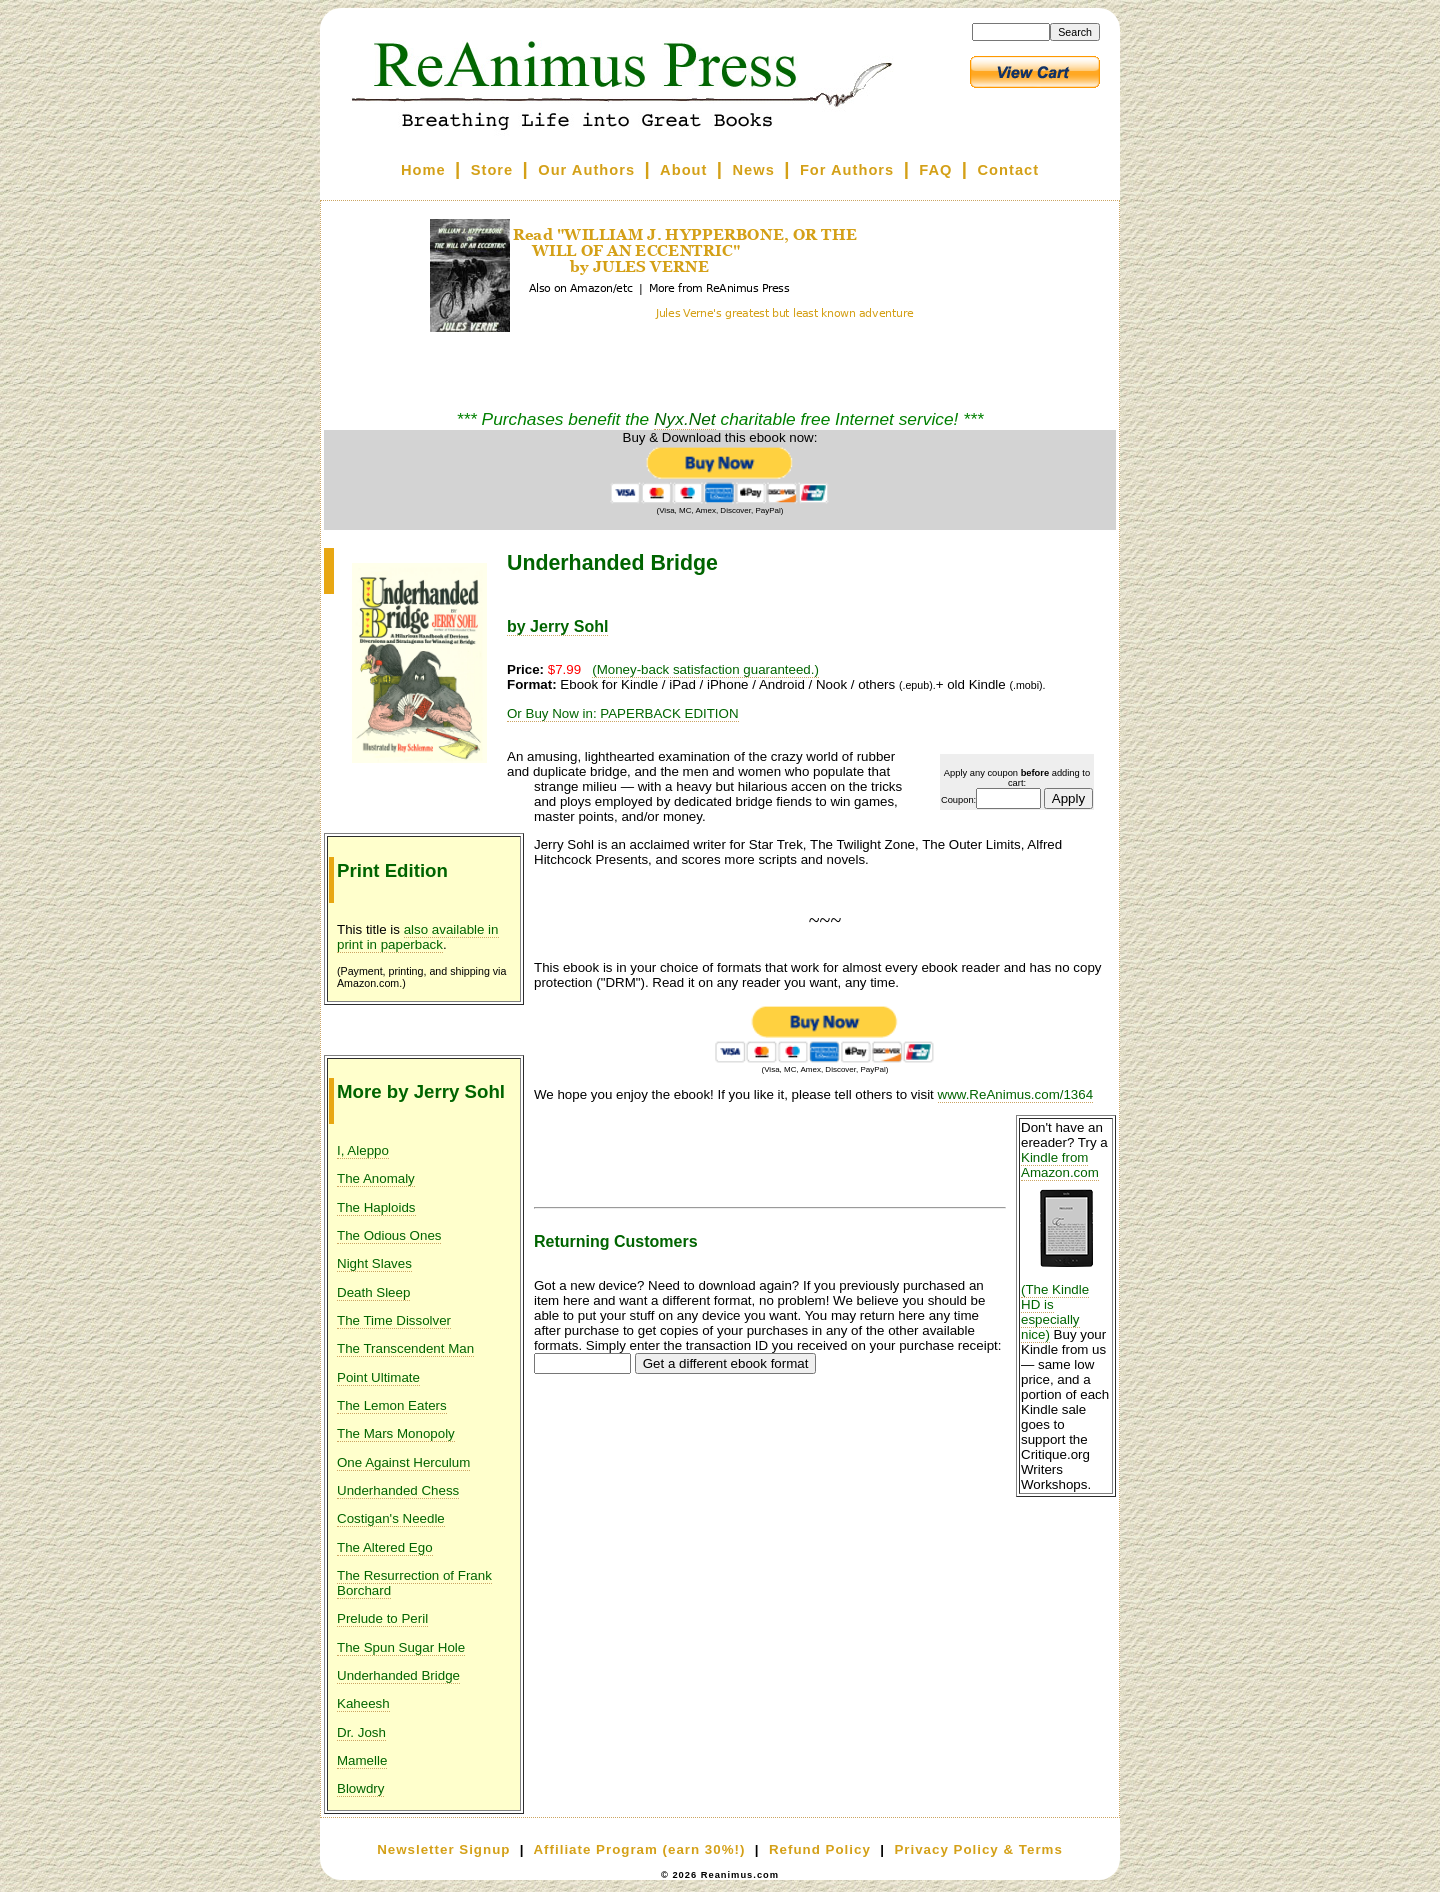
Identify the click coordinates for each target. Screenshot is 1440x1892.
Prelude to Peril (382, 1618)
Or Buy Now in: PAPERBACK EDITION (623, 713)
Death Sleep (373, 1292)
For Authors (847, 170)
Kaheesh (363, 1703)
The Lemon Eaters (392, 1405)
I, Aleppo (363, 1150)
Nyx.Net (685, 419)
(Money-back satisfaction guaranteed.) (705, 669)
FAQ (935, 170)
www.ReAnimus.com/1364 (1016, 1094)
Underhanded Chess (398, 1490)
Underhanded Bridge (398, 1675)
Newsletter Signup (443, 1849)
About (683, 170)
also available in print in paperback (418, 937)
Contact (1009, 170)
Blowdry (360, 1788)
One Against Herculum (403, 1462)
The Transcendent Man (405, 1348)
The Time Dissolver (394, 1320)
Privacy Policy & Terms (978, 1849)
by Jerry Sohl (557, 626)
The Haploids (376, 1207)
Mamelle (362, 1760)
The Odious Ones (389, 1235)
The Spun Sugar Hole (401, 1647)
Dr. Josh (361, 1732)
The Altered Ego (385, 1547)
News (754, 170)
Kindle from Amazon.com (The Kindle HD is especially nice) (1066, 1246)
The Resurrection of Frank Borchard (414, 1583)
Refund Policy (820, 1849)
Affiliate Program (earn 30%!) (639, 1849)
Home (423, 170)
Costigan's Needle (391, 1518)
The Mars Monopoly (396, 1433)
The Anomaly (376, 1178)
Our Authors (586, 170)
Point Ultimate (378, 1377)
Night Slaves (374, 1263)
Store (492, 170)
